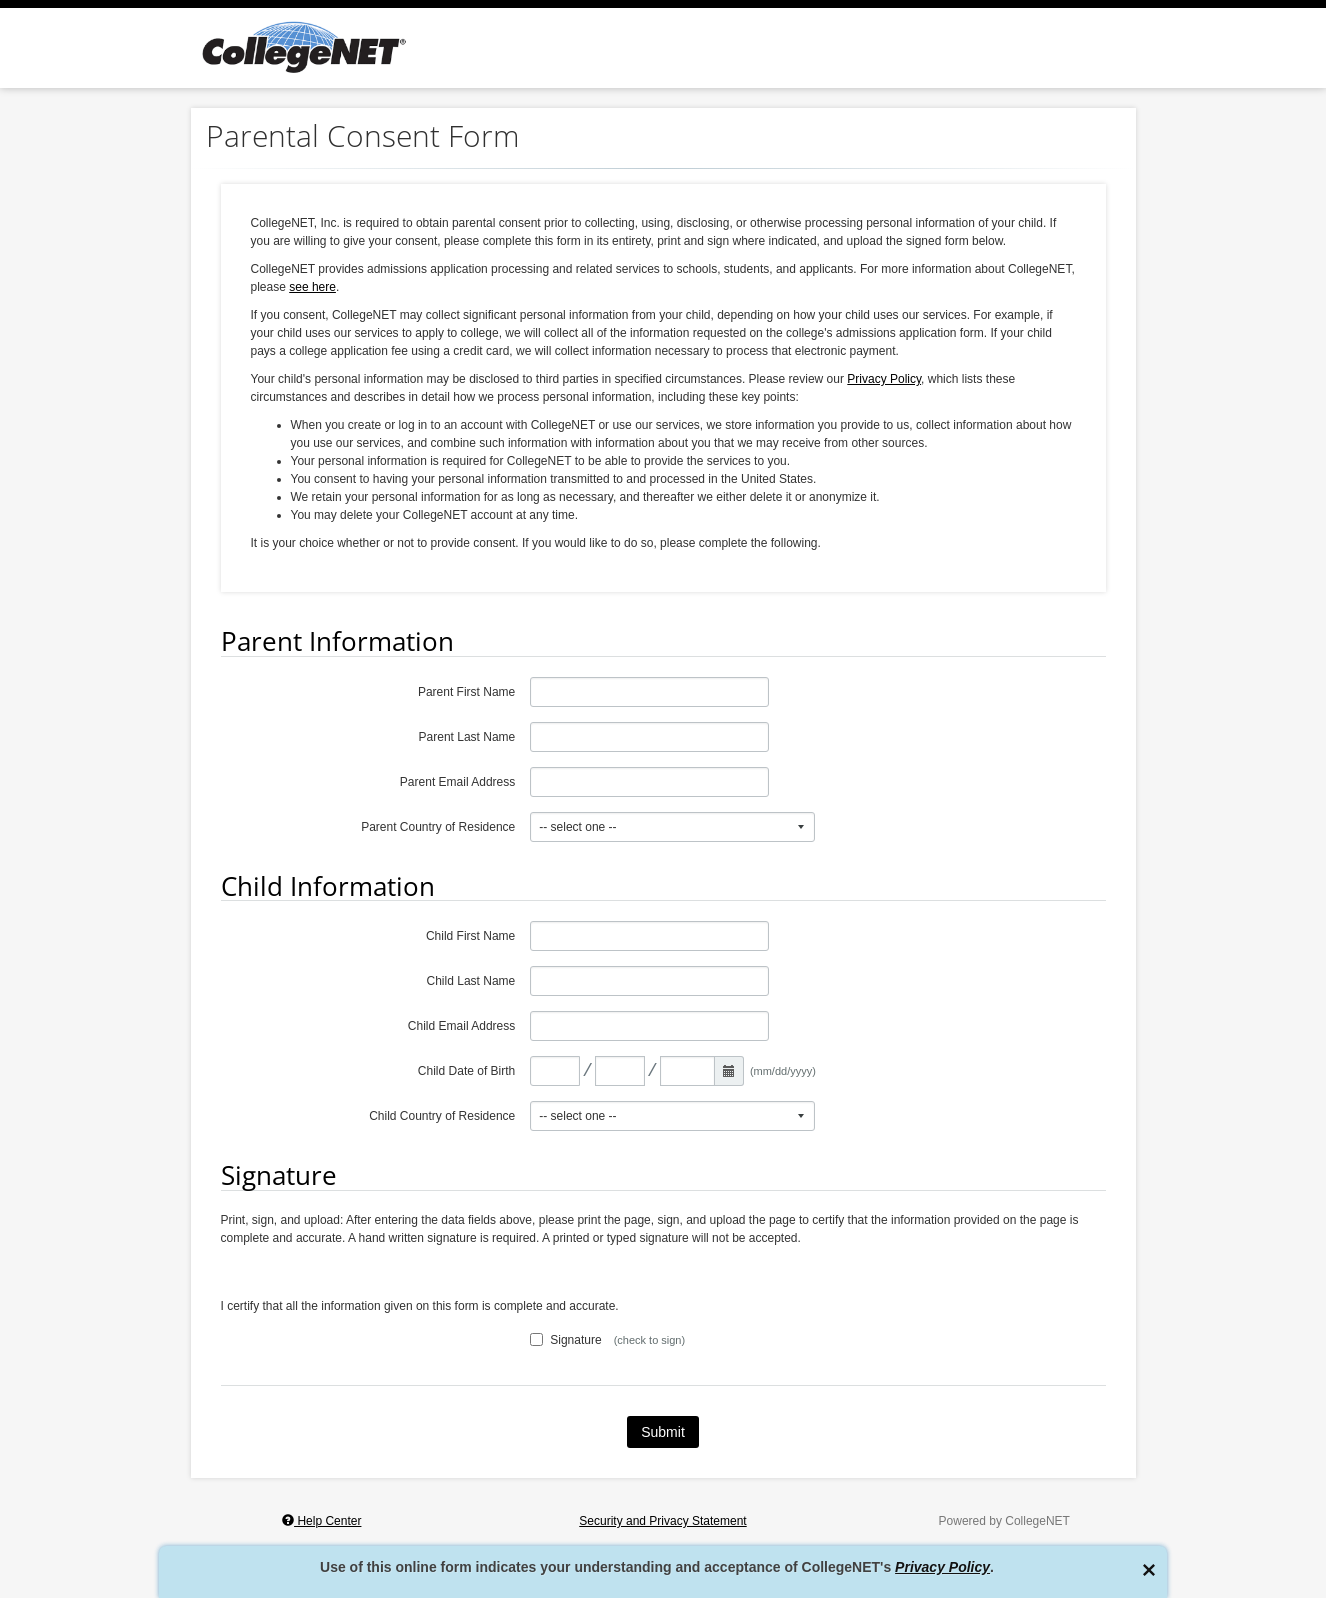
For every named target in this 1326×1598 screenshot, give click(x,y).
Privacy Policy (942, 1567)
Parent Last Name (467, 737)
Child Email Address (461, 1026)
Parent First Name (466, 692)
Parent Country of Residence (438, 827)
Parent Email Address (457, 782)
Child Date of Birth (466, 1071)
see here (312, 287)
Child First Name (470, 936)
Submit (663, 1432)
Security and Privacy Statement (662, 1521)
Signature (565, 1340)
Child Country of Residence (442, 1116)
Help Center (321, 1521)
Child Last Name (471, 981)
